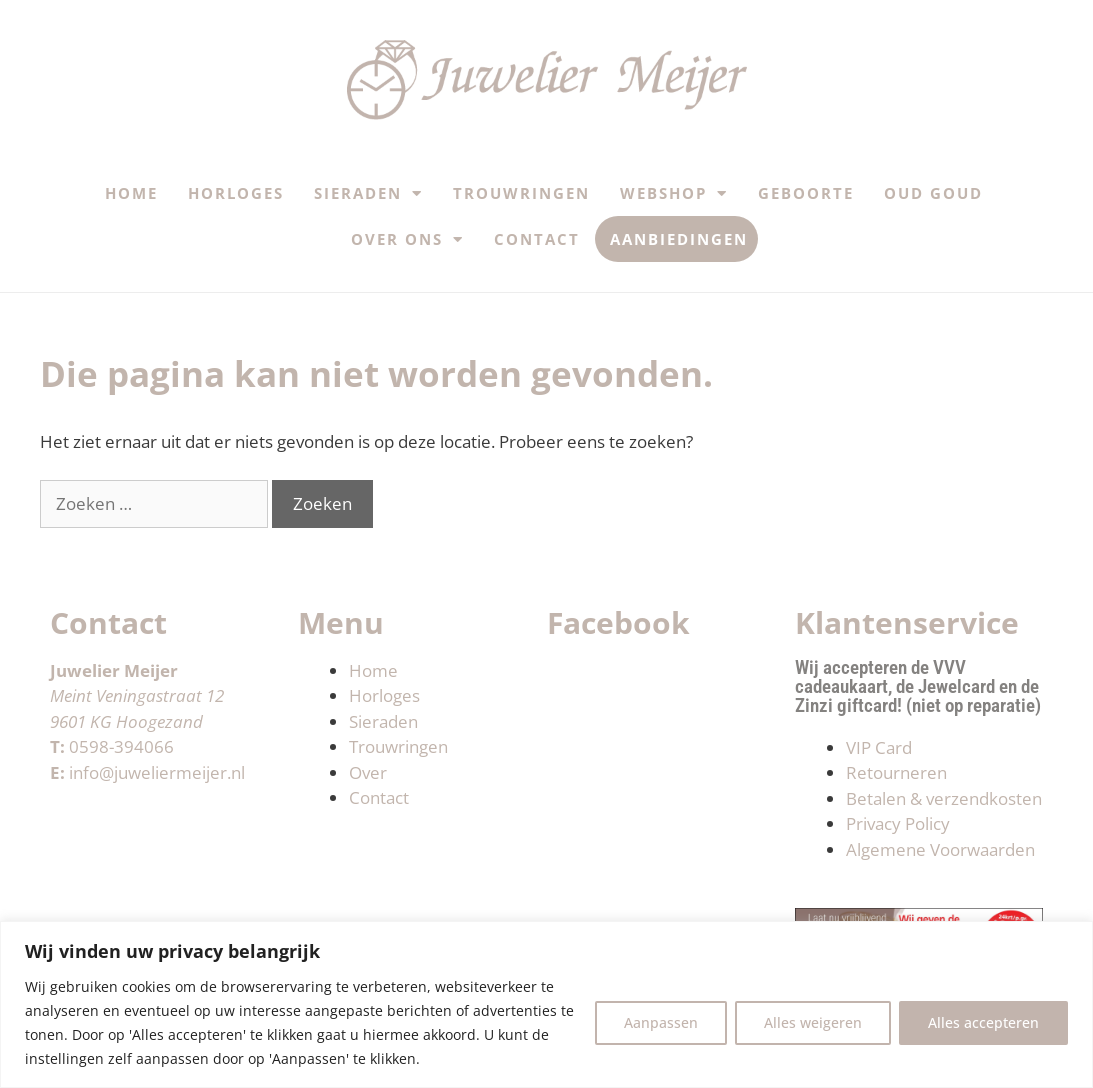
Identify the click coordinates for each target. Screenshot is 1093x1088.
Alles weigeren (813, 1022)
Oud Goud (933, 193)
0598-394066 (121, 746)
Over (368, 772)
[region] (546, 1004)
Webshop (674, 193)
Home (131, 193)
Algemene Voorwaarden (940, 849)
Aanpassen (661, 1022)
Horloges (236, 193)
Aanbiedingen (679, 239)
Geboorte (806, 193)
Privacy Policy (898, 823)
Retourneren (896, 772)
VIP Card (879, 747)
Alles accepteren (983, 1022)
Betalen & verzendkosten (944, 798)
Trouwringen (521, 193)
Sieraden (368, 193)
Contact (537, 239)
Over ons (407, 239)
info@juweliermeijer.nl (157, 772)
